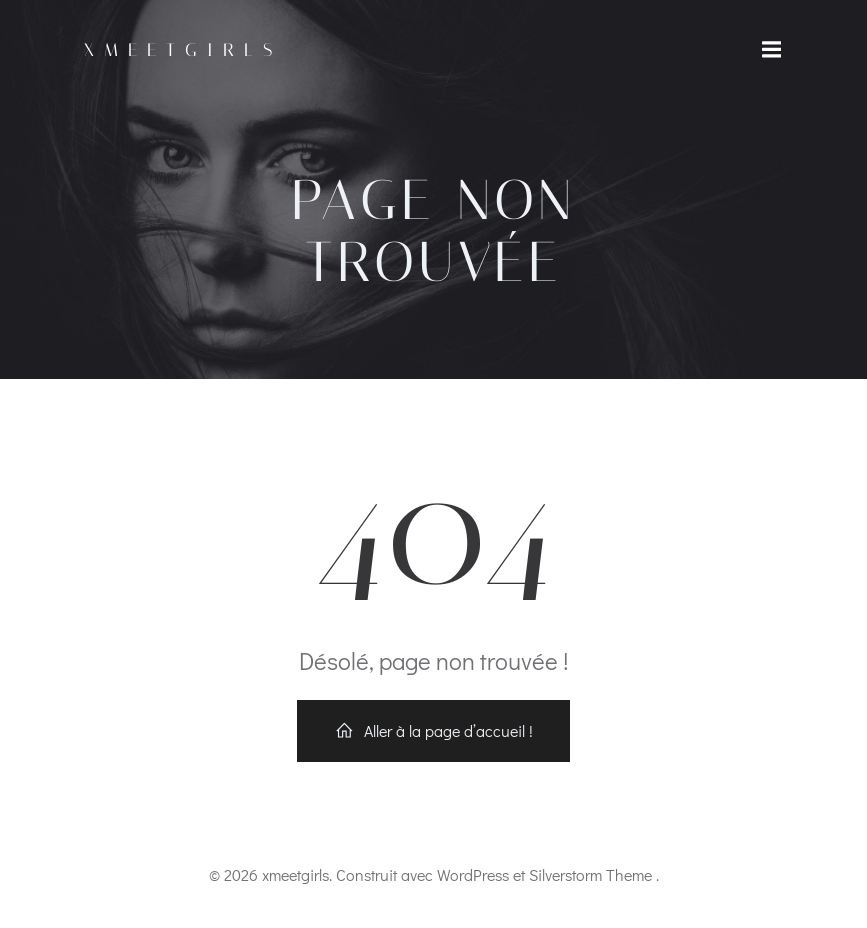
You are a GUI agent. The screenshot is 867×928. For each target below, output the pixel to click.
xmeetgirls (183, 50)
